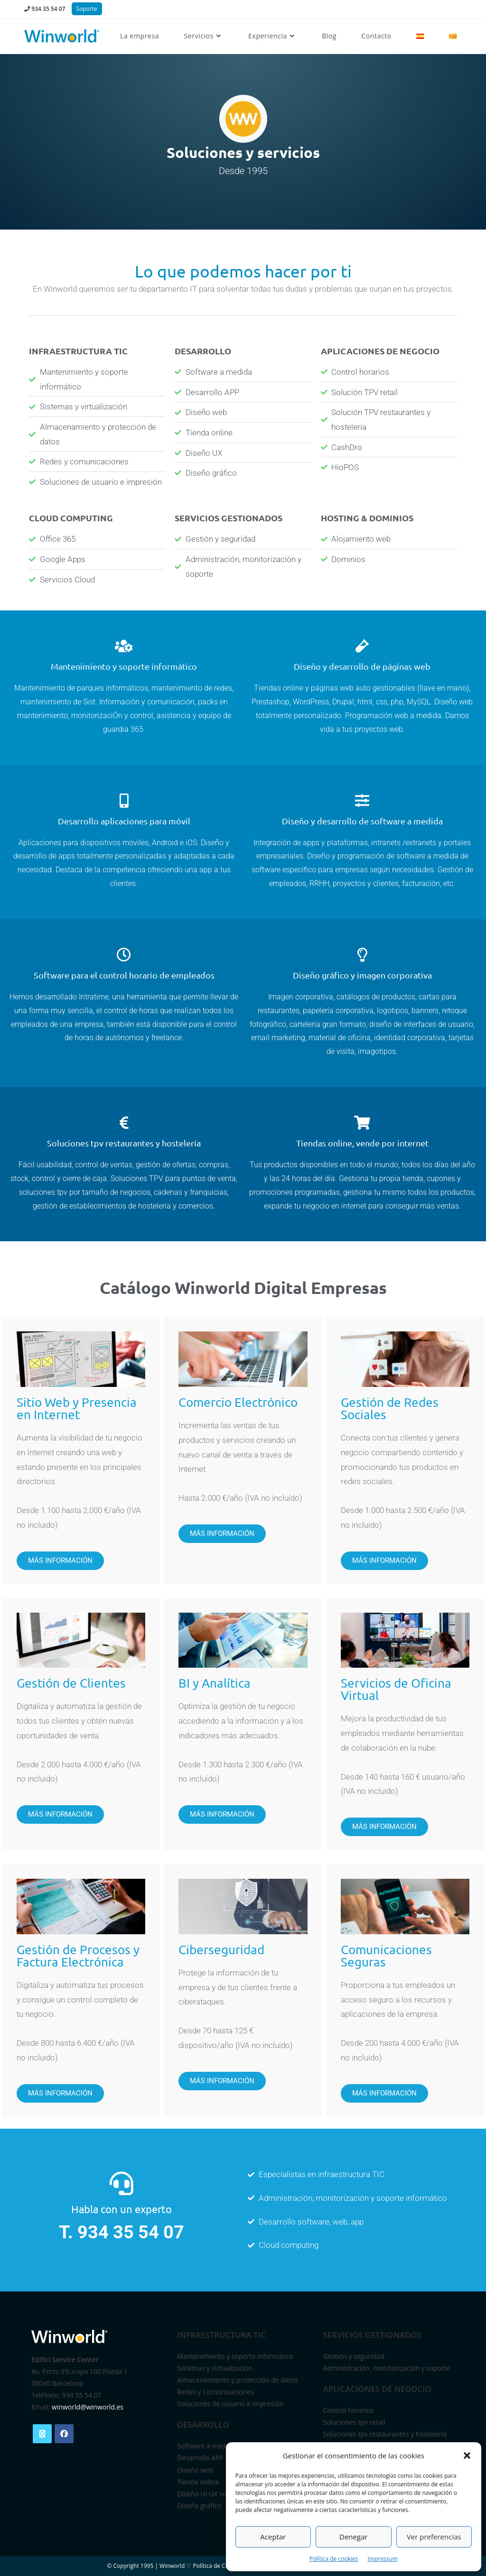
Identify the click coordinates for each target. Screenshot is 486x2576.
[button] (467, 2455)
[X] (42, 2433)
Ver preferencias (434, 2536)
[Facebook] (64, 2433)
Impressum (382, 2559)
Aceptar (273, 2536)
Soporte (86, 9)
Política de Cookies (218, 2566)
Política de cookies (333, 2559)
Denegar (353, 2536)
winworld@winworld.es (87, 2406)
